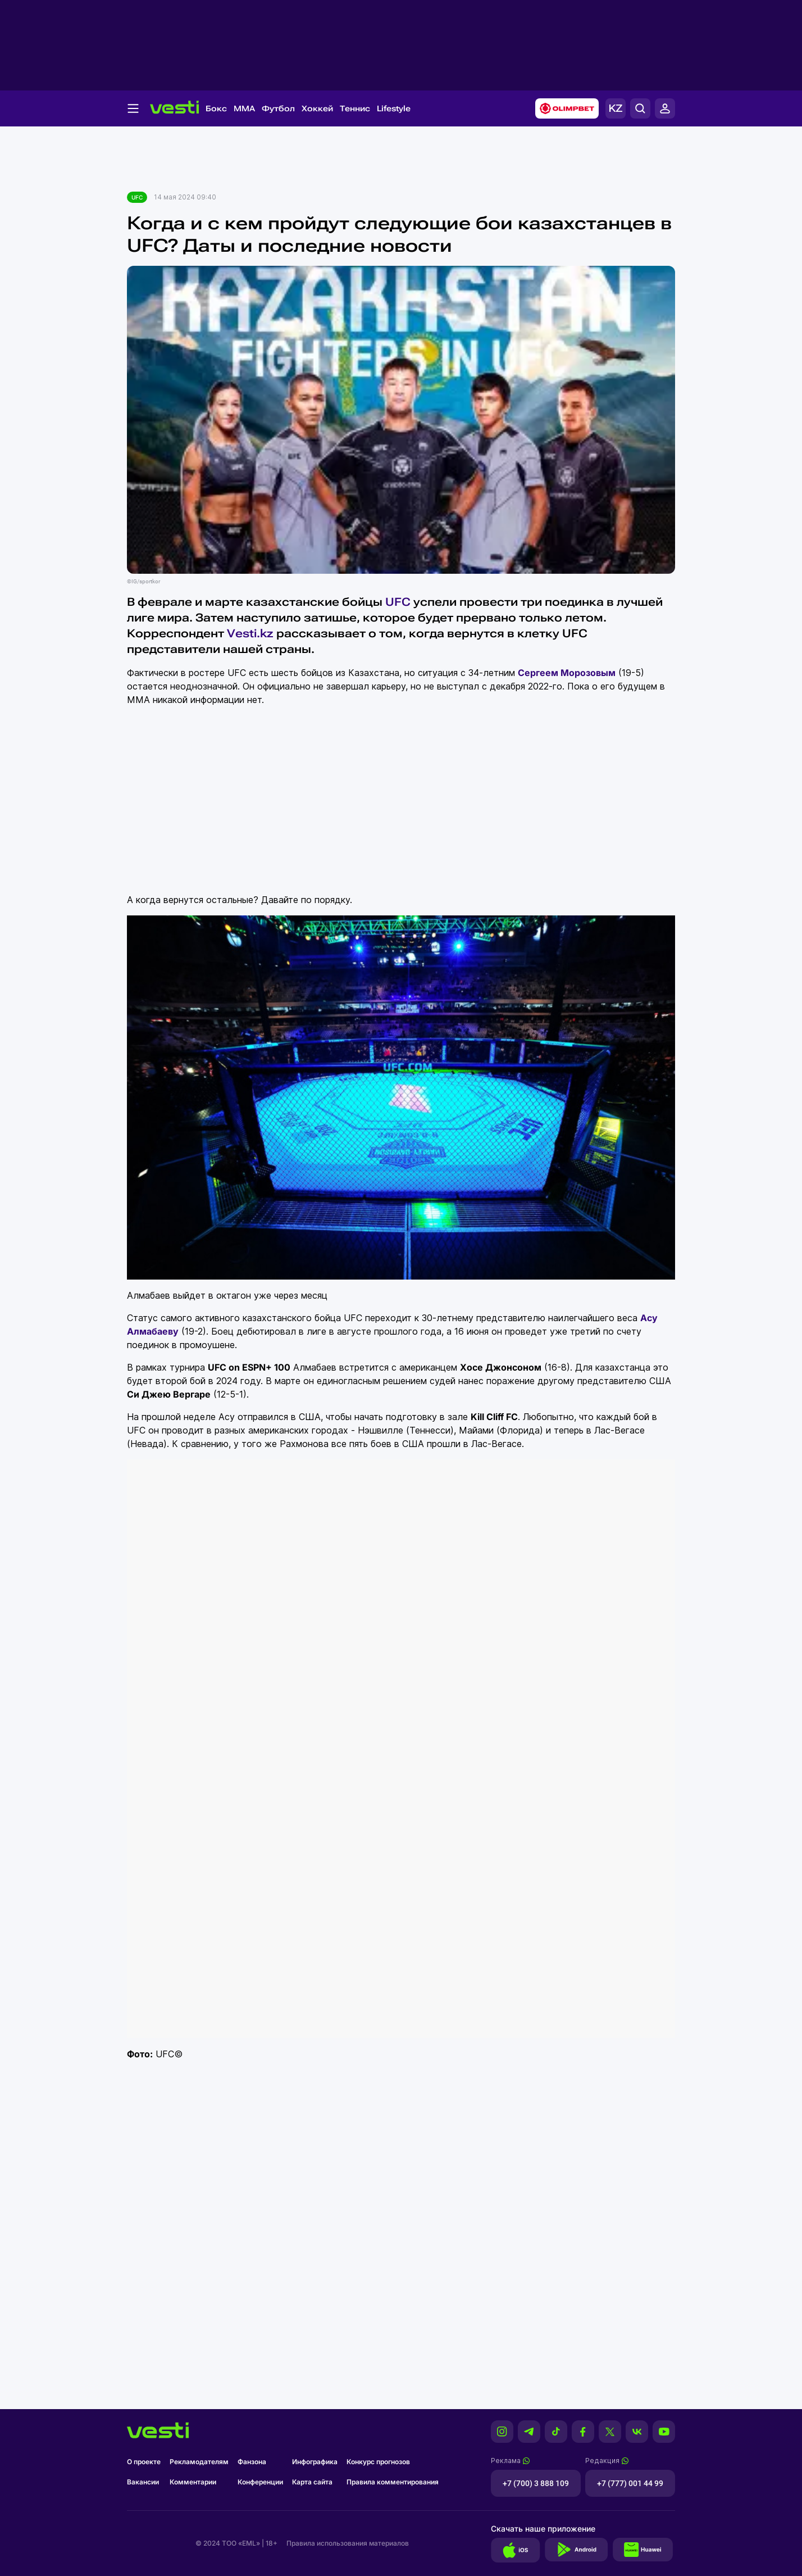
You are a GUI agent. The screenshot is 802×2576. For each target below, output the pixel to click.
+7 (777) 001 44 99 (630, 2483)
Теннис (355, 108)
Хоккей (317, 108)
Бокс (216, 108)
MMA (244, 108)
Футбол (278, 108)
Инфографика (315, 2461)
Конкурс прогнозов (378, 2461)
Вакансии (143, 2482)
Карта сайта (312, 2482)
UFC (137, 197)
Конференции (260, 2482)
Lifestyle (394, 108)
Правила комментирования (393, 2482)
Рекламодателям (199, 2461)
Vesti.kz (250, 633)
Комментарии (193, 2482)
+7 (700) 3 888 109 (536, 2483)
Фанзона (252, 2461)
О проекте (144, 2461)
